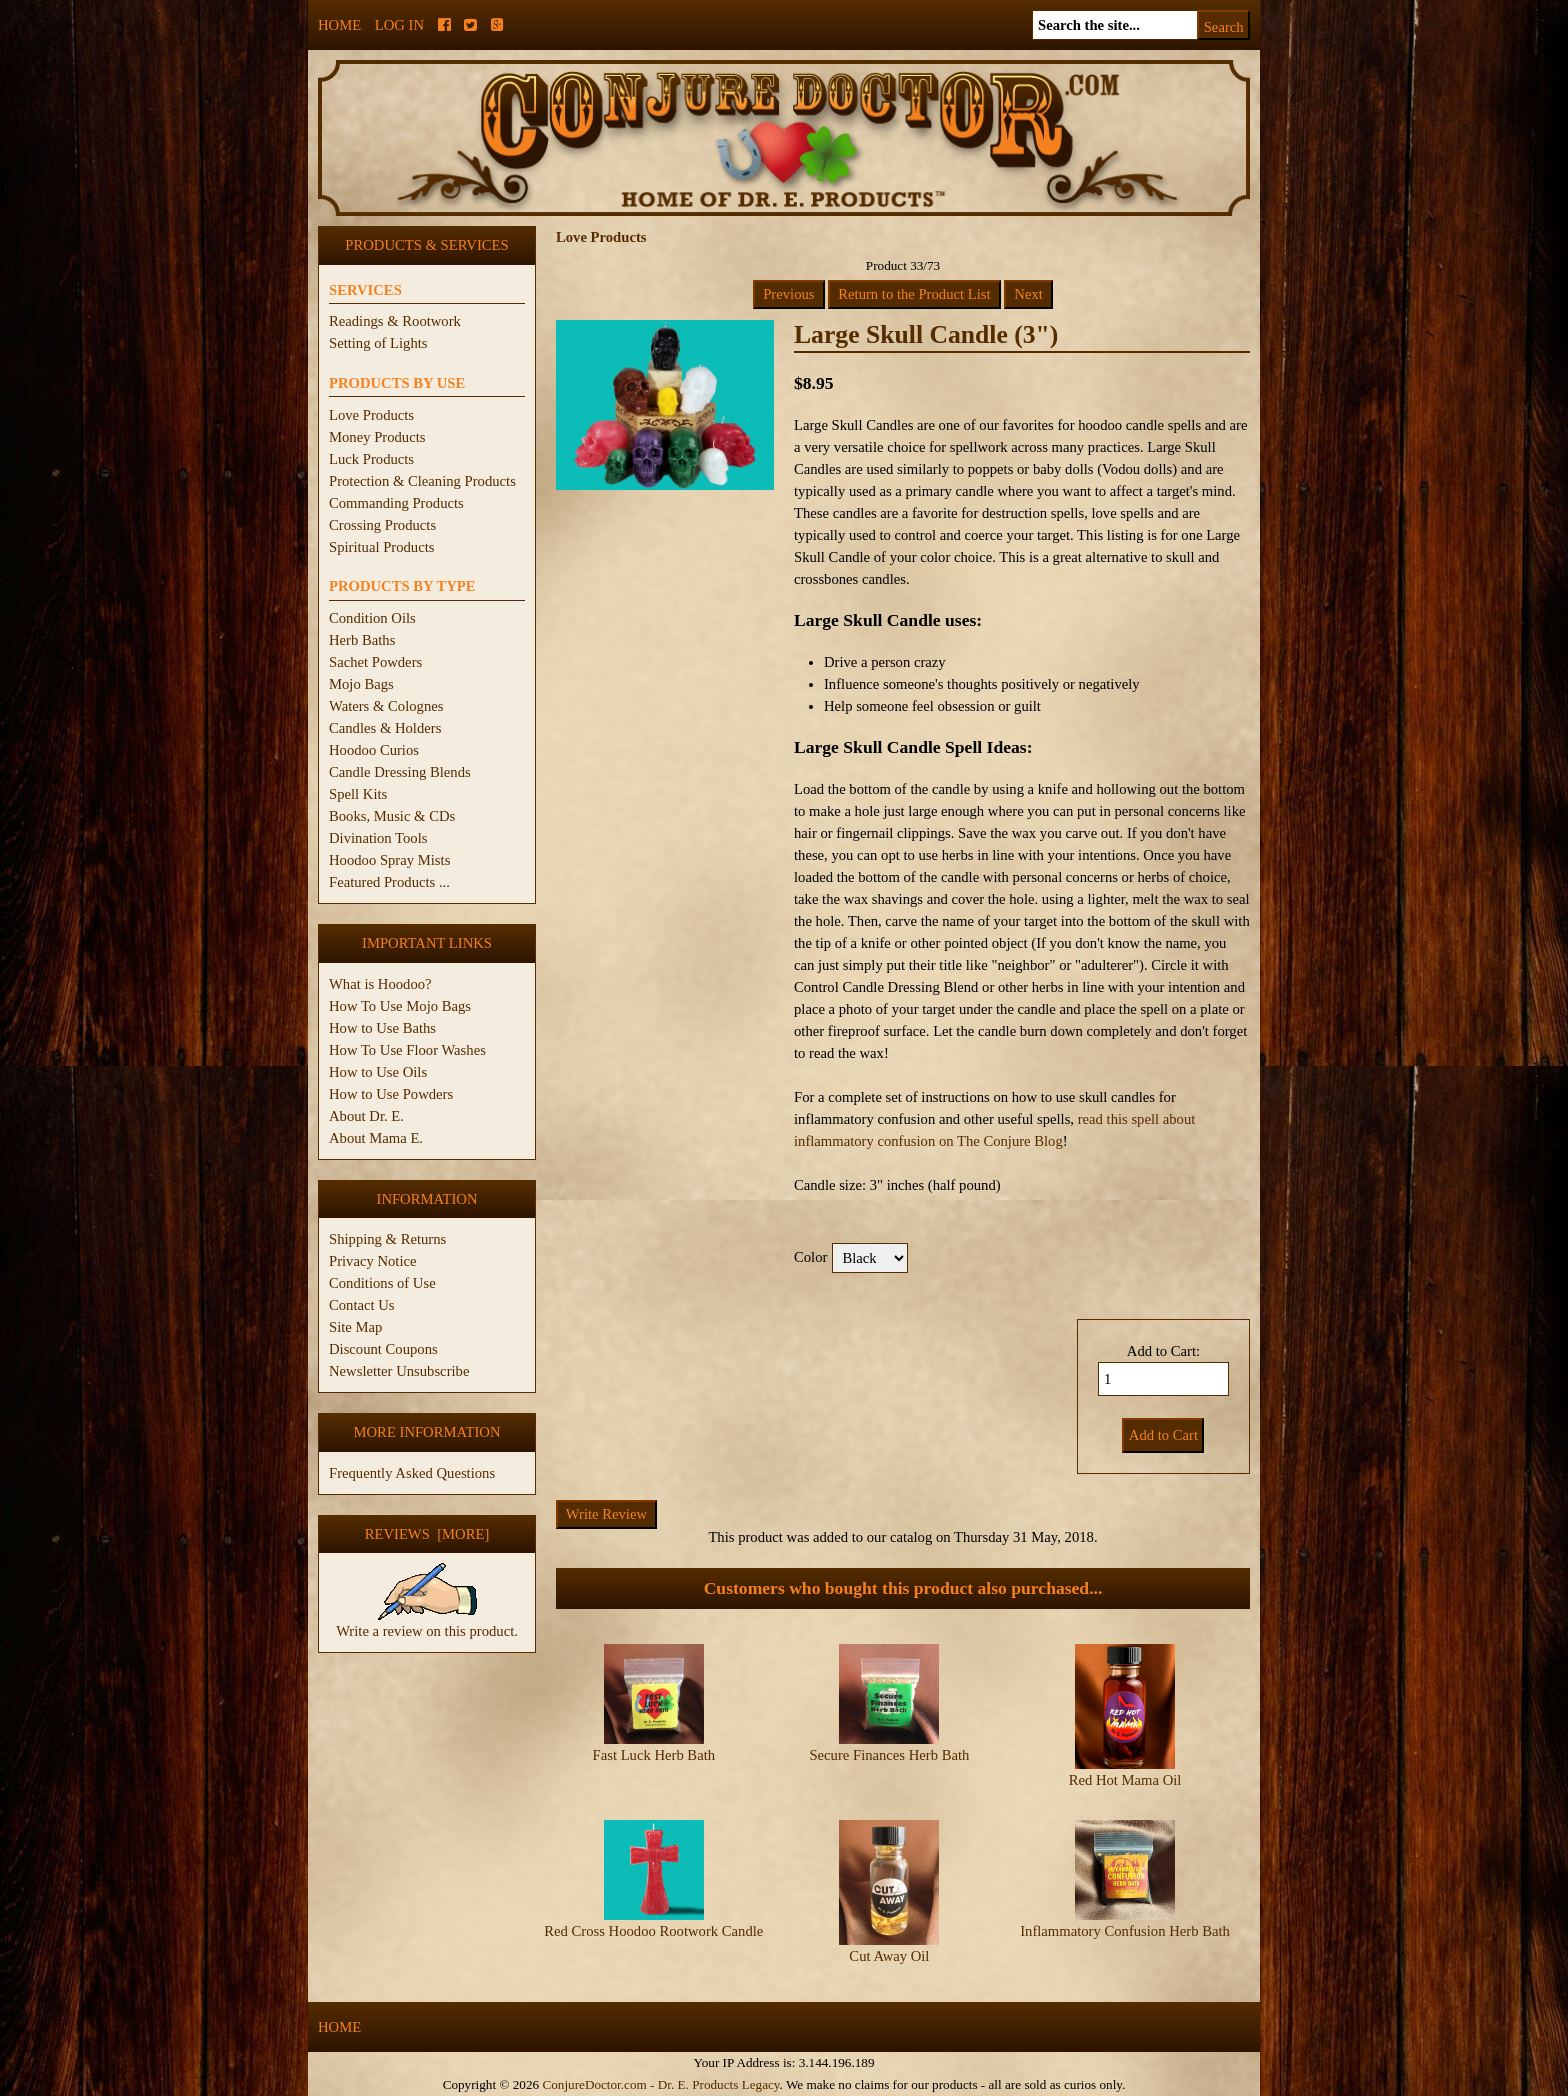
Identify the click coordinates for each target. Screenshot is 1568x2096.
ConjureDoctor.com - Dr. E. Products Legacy (660, 2084)
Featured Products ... (389, 882)
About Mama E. (376, 1138)
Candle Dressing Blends (400, 772)
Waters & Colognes (386, 706)
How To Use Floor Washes (407, 1050)
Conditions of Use (382, 1283)
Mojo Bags (361, 684)
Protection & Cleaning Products (422, 481)
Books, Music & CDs (392, 816)
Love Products (371, 415)
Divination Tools (378, 838)
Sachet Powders (375, 662)
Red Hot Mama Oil (1125, 1780)
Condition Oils (372, 618)
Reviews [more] (427, 1534)
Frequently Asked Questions (412, 1473)
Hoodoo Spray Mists (389, 860)
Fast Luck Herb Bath (654, 1755)
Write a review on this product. (427, 1623)
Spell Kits (358, 794)
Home (339, 25)
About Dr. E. (366, 1116)
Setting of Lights (378, 343)
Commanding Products (396, 503)
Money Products (377, 437)
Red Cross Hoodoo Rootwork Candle (653, 1931)
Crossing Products (382, 525)
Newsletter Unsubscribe (399, 1371)
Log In (399, 25)
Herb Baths (362, 640)
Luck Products (371, 459)
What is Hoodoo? (380, 984)
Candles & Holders (385, 728)
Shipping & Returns (387, 1239)
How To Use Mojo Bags (400, 1006)
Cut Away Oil (889, 1956)
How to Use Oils (378, 1072)
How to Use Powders (391, 1094)
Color (810, 1257)
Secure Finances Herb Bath (889, 1755)
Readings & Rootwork (395, 321)
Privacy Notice (373, 1261)
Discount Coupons (383, 1349)
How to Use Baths (382, 1028)
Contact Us (362, 1305)
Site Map (355, 1327)
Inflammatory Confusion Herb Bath (1125, 1931)
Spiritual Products (381, 547)
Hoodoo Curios (374, 750)
